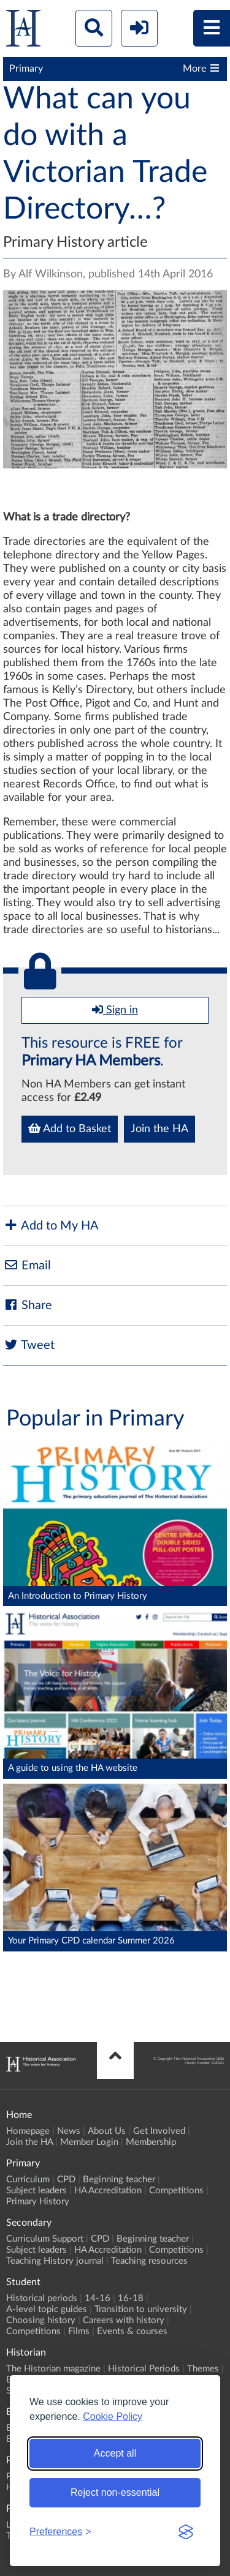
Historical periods (41, 2298)
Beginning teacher (119, 2179)
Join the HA (159, 1129)
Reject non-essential (115, 2492)
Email (27, 1265)
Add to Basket (69, 1128)
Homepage (28, 2131)
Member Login (89, 2142)
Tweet (29, 1345)
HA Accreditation (108, 2190)
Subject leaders (36, 2190)
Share (27, 1305)
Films (79, 2331)
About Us (107, 2131)
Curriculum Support (44, 2239)
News (68, 2131)
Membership (151, 2142)
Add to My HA (51, 1225)
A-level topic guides (46, 2309)
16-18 (131, 2298)
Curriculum (28, 2179)
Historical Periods (144, 2368)
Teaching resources (149, 2261)
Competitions (176, 2190)
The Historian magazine (53, 2368)
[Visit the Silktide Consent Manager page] (186, 2532)
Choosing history (40, 2320)
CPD (66, 2179)
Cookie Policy (112, 2416)
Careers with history (123, 2320)
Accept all (115, 2453)
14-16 (97, 2298)
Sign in (115, 1010)
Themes (203, 2368)
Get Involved (159, 2131)
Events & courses (132, 2331)
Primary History (37, 2201)
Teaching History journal (55, 2261)
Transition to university (140, 2309)
